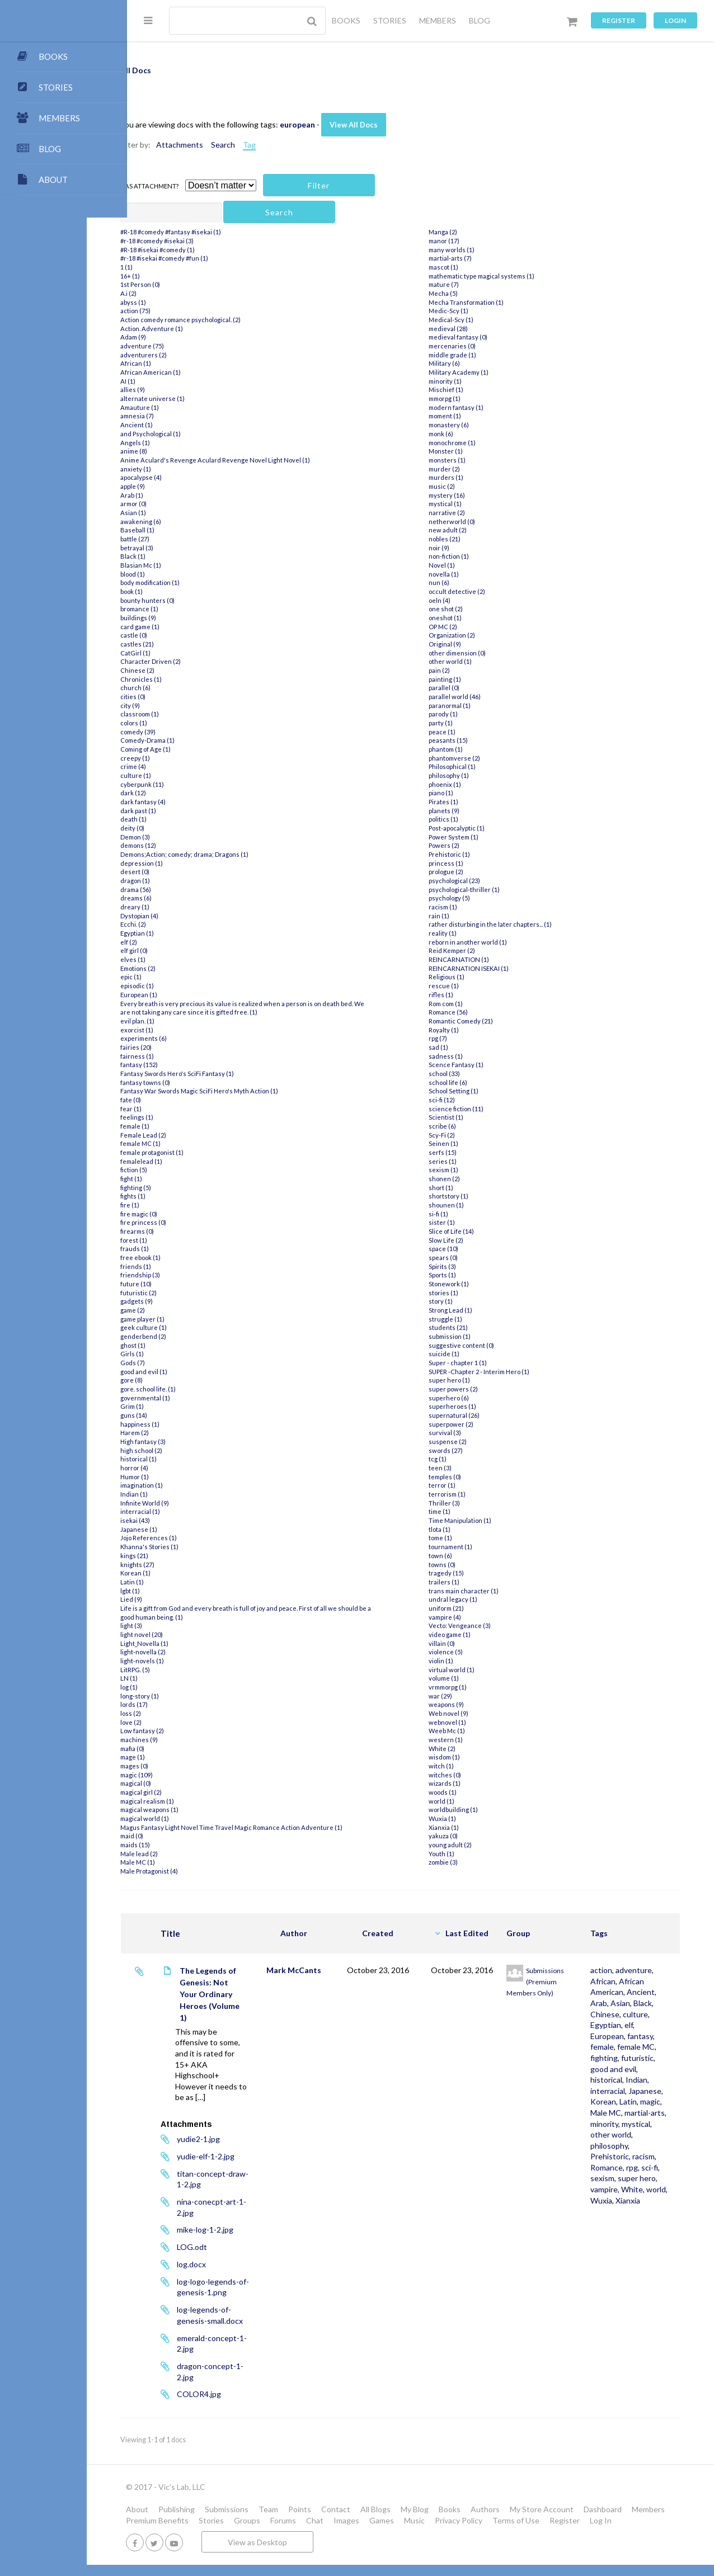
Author (327, 1933)
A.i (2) (169, 293)
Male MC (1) (178, 1862)
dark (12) (173, 792)
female (647, 2069)
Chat (398, 2520)
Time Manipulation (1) (478, 1520)
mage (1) (173, 1757)
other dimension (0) (475, 653)
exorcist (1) (177, 1030)
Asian (616, 2025)
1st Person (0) (180, 284)
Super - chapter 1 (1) (476, 1362)
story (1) (459, 1301)
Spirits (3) (460, 1266)
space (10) (461, 1248)
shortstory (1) (466, 1196)
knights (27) (178, 1564)
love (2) (171, 1722)
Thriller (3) (462, 1503)
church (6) (176, 687)
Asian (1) (173, 512)
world (616, 2277)
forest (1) (174, 1240)
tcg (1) (455, 1458)
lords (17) (174, 1704)
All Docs (176, 70)
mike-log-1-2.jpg (245, 2229)
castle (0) (174, 635)
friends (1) (176, 1266)
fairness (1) (177, 1056)
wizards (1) (462, 1783)
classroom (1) (180, 714)
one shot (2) (464, 608)
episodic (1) (177, 985)
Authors (525, 2509)
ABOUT (53, 179)
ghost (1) (173, 1345)
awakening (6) (181, 521)
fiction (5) (174, 1169)
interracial (624, 2134)
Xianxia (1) (462, 1827)
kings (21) (175, 1555)
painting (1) (463, 679)
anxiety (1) (176, 469)
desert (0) (175, 871)
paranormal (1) (467, 705)
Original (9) (463, 644)
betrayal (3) (177, 547)
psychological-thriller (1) (482, 889)
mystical (652, 2189)
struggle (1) (463, 1319)
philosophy (625, 2211)
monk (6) (459, 433)
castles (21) (177, 644)
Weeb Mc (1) (465, 1730)
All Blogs (416, 2509)
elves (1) (173, 959)
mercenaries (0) (470, 346)
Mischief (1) (464, 389)
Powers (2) (462, 845)
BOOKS (346, 20)
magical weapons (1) (190, 1809)
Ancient (621, 2014)
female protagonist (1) (192, 1152)
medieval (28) (466, 328)
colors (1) (174, 722)
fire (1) (170, 1205)
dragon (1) (175, 880)
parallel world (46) (473, 696)
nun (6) (457, 582)
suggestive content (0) (479, 1345)
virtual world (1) (469, 1669)
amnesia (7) (177, 415)
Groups (330, 2520)
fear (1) (171, 1108)
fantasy (619, 2069)
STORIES (389, 20)
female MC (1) (181, 1143)
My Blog (455, 2509)
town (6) (458, 1555)
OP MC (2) (461, 626)
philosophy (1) (467, 775)
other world (627, 2200)
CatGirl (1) (176, 653)
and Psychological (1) (191, 433)
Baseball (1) (178, 530)
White (648, 2266)
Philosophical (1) (470, 766)
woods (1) (461, 1792)
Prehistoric (626, 2222)
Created (405, 1933)
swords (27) (464, 1450)
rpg (612, 2244)
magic (617, 2167)
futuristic (623, 2101)
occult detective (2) (475, 591)
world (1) (459, 1801)
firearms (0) (177, 1231)
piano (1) (459, 792)
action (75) (176, 310)
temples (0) (463, 1476)
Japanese (623, 2145)
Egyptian (622, 2046)
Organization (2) (470, 635)
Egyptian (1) (177, 933)
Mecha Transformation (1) (484, 302)
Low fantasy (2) (182, 1730)
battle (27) (175, 538)
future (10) (176, 1283)
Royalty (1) (462, 1030)
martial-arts (627, 2178)
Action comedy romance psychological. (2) (221, 319)
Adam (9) (173, 337)
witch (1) (459, 1766)
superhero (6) (467, 1398)
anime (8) (174, 451)
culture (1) (176, 775)
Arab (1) (172, 495)
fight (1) (171, 1178)
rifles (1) (459, 994)
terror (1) (460, 1485)
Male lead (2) (179, 1853)
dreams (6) (176, 898)
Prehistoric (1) (467, 854)
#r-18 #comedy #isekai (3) (197, 240)
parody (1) (461, 714)
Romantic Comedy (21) (479, 1021)
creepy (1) (175, 758)
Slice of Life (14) (469, 1231)
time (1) (457, 1511)
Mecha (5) (461, 293)
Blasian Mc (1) (181, 565)
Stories (294, 2520)
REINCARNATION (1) (477, 959)
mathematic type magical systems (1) (499, 276)
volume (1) (462, 1678)
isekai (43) (175, 1520)
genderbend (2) (183, 1336)
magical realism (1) (187, 1801)
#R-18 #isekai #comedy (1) (198, 249)
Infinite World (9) (185, 1503)
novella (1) (462, 574)
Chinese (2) (178, 670)
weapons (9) (464, 1704)
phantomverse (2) (472, 758)
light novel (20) (182, 1634)
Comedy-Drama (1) (188, 740)
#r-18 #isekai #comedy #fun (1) (204, 258)
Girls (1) (172, 1353)
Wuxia (640, 2277)
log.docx (231, 2264)
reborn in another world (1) (486, 942)
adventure (625, 1981)
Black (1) (173, 556)
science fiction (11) (474, 1108)
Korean (619, 2156)
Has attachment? (190, 186)
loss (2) (171, 1713)
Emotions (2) (178, 968)
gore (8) (172, 1380)
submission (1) (467, 1336)
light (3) (171, 1625)
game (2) (173, 1310)
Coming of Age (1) (186, 749)
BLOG (479, 20)
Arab (646, 2014)
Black (639, 2025)
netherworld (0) (470, 521)
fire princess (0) (183, 1222)
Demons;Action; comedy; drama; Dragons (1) (225, 854)
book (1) (172, 591)
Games (465, 2520)
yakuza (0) (461, 1835)
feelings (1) (177, 1117)
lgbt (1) (170, 1590)
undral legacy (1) (471, 1599)
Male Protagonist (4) (189, 1871)
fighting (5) (176, 1187)
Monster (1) (464, 451)
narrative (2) (465, 512)
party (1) (459, 722)
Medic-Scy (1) (466, 310)
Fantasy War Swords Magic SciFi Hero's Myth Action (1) (239, 1090)
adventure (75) (182, 346)
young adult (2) (468, 1844)
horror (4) (175, 1467)
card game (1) (180, 626)
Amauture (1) (180, 407)
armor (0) (174, 503)
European (623, 2058)
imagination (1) (182, 1485)
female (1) (175, 1126)
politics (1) (461, 819)
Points (339, 2509)
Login (675, 20)
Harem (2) (175, 1432)
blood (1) (173, 574)
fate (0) (171, 1099)
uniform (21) (464, 1608)
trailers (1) (462, 1582)
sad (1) (456, 1047)
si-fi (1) (456, 1214)
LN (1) (169, 1678)
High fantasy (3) (183, 1441)
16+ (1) (170, 276)
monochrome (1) (470, 442)
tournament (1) (468, 1546)
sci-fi (630, 2244)
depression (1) (182, 863)
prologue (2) (464, 871)
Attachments (219, 144)
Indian (653, 2124)
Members (182, 2520)
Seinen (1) (461, 1143)
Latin (644, 2156)
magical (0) (176, 1783)
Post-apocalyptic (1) (474, 828)
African (619, 1992)
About (177, 2509)
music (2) (460, 486)
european (337, 124)
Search (263, 144)
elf (645, 2046)
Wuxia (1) (460, 1818)
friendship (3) (180, 1274)
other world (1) (468, 661)
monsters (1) (465, 460)
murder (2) (462, 469)
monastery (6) (467, 424)
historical (622, 2124)
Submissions (267, 2509)
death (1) (174, 819)
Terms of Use (599, 2520)
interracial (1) (180, 1511)
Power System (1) (471, 837)
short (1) (459, 1187)
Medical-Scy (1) (469, 319)
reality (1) (461, 933)
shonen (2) (462, 1178)
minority (621, 2189)
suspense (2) (466, 1441)
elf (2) (169, 942)
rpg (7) (456, 1038)
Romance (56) (466, 1012)
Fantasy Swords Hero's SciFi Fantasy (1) (217, 1073)
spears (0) (461, 1257)
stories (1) (461, 1292)
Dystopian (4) (180, 915)
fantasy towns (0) (185, 1082)
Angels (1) (175, 442)
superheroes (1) (470, 1406)
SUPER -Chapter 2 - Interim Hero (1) (497, 1371)
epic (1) (171, 976)
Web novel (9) (466, 1713)
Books (490, 2509)
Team (308, 2509)
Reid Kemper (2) (470, 950)
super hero (626, 2255)
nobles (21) (462, 538)
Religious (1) (464, 976)
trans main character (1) (481, 1590)
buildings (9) (178, 617)
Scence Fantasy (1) (474, 1064)
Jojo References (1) (189, 1537)
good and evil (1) (184, 1371)
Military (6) (462, 363)
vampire (620, 2266)
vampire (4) (463, 1617)
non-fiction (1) (467, 556)
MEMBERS (437, 20)
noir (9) (457, 547)
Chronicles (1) (181, 679)
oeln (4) (457, 600)
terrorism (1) (465, 1494)
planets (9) (462, 810)
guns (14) (174, 1415)
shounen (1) (464, 1205)
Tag (289, 144)
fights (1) (173, 1196)
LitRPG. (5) (175, 1669)
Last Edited (490, 1933)
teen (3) (458, 1467)
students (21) (466, 1327)
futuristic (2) (179, 1292)
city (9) (170, 705)
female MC (625, 2079)
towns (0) (460, 1564)
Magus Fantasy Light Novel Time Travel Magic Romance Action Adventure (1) (272, 1827)
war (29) (458, 1696)
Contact (376, 2509)
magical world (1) (185, 1818)
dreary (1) (175, 906)
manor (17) (462, 240)
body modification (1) (190, 582)
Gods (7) (173, 1362)
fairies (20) (176, 1047)
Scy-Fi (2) (460, 1135)
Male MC (645, 2167)
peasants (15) (466, 740)
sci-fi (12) (460, 1099)
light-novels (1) (182, 1660)
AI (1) (168, 381)
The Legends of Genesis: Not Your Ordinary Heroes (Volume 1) (250, 1994)
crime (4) (173, 766)
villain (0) (460, 1643)
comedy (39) (178, 731)
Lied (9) (171, 1599)
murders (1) (464, 477)
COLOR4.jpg (239, 2394)
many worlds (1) (469, 249)
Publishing (217, 2509)
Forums (366, 2520)
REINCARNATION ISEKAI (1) (487, 968)
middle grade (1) (470, 354)
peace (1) (460, 731)
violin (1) (459, 1660)
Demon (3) (175, 837)
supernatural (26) (472, 1415)
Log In (177, 2531)
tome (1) (458, 1537)
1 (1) (167, 267)
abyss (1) (173, 302)
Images (430, 2520)
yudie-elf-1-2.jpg (246, 2156)
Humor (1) (175, 1476)
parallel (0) (462, 687)
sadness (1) (464, 1056)
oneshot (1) (463, 617)
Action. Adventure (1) (192, 328)
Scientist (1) (464, 1117)
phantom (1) (464, 749)
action (617, 1970)
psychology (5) (467, 898)
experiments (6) (184, 1038)
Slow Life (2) (464, 1240)
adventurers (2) (184, 354)
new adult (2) (466, 530)
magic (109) (177, 1774)
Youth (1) (459, 1853)
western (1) (464, 1739)
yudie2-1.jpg (238, 2139)
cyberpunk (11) (182, 784)
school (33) (462, 1073)
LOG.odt (232, 2247)
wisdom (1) (462, 1757)
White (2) (460, 1748)
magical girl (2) (181, 1792)
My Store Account (582, 2509)
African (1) (176, 363)
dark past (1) (178, 810)
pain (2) (457, 670)
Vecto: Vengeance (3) (478, 1625)
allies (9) (173, 389)
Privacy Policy (542, 2520)
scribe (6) (460, 1126)
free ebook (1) (181, 1257)
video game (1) (467, 1634)
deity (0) (173, 828)
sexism (654, 2244)
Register (618, 20)
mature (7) (462, 284)
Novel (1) (460, 565)
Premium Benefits (240, 2520)
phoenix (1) (463, 784)
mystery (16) (465, 495)
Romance (648, 2233)
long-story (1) (180, 1696)
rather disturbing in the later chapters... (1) (508, 924)
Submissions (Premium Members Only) (557, 1981)
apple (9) (173, 486)
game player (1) (183, 1319)
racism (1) (461, 906)
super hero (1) (467, 1380)
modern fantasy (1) (474, 407)
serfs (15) (461, 1152)
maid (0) (172, 1835)
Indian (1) (174, 1494)
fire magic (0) (179, 1214)
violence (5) (464, 1651)
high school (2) (182, 1450)
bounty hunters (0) (188, 600)
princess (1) (464, 863)
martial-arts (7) (468, 258)
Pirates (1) (461, 801)
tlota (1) (457, 1529)
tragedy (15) (464, 1573)
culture (651, 2036)
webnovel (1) (465, 1722)
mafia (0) (173, 1748)
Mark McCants (327, 1970)
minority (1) (463, 381)
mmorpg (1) (462, 398)
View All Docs (394, 124)
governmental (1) (185, 1398)
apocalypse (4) (181, 477)
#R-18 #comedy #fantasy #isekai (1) (211, 231)
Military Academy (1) (476, 372)
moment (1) (463, 415)
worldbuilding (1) (471, 1809)
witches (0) (463, 1774)
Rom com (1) (464, 1003)
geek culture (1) (184, 1327)
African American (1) (191, 372)
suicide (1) (462, 1353)
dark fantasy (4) (183, 801)
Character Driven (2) (191, 661)
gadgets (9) (177, 1301)
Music (497, 2520)
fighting (620, 2091)
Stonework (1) (467, 1283)
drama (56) (176, 889)
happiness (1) (180, 1424)
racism (618, 2233)
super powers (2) (471, 1389)
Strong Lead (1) (468, 1310)
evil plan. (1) (178, 1021)
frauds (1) (175, 1248)
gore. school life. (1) (188, 1389)
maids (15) (175, 1844)
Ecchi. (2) (173, 924)
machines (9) (179, 1739)
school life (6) (466, 1082)
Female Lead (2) (183, 1135)
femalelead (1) (182, 1161)
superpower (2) (469, 1424)
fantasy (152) (179, 1064)
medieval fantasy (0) (476, 337)
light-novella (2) (183, 1651)
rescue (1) (462, 985)
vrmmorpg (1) (466, 1687)
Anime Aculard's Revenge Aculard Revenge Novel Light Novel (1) (255, 460)
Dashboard (643, 2509)
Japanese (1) (179, 1529)
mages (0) (175, 1766)
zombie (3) (461, 1862)
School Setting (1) (471, 1090)
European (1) (179, 994)
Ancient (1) (177, 424)
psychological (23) (472, 880)
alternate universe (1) (193, 398)
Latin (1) (172, 1582)
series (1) (461, 1161)
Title (210, 1933)
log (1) (169, 1687)
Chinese (621, 2036)
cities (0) (173, 696)
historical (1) (179, 1458)
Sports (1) (460, 1274)
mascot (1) (461, 267)
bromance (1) (180, 608)
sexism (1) (461, 1169)
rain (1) (457, 915)
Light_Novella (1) (185, 1643)
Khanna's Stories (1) (190, 1546)
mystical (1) (463, 503)
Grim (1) (172, 1406)
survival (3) (463, 1432)
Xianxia (619, 2287)
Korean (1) (176, 1573)
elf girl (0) (174, 950)
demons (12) (178, 845)
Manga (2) (461, 231)
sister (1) (460, 1222)
